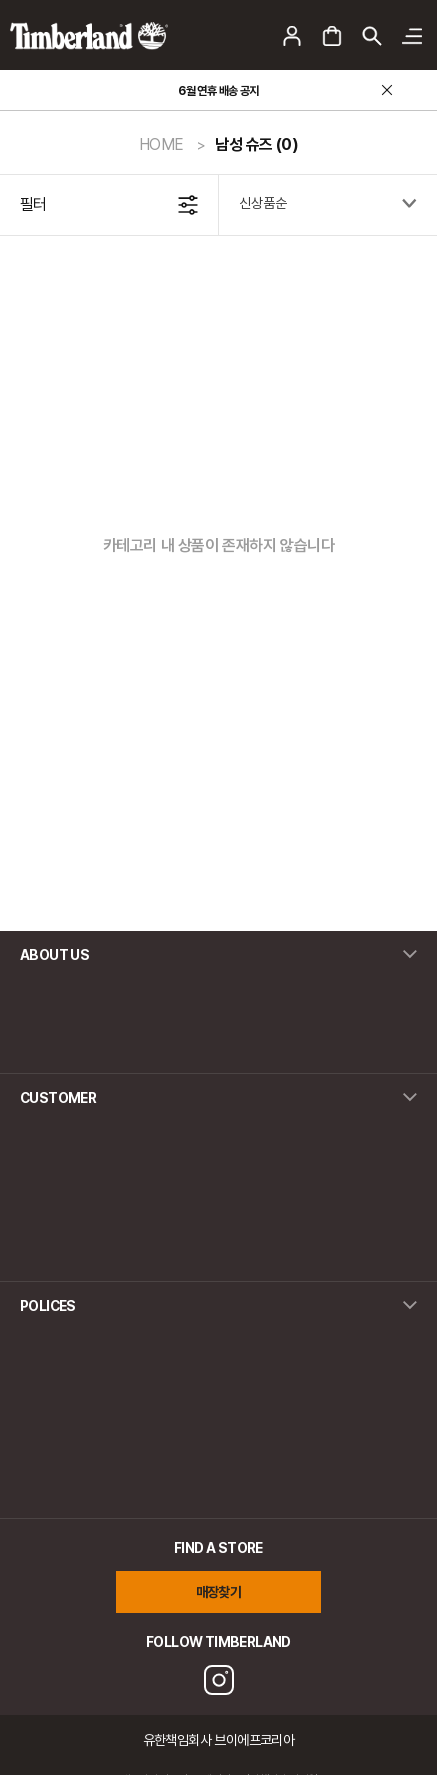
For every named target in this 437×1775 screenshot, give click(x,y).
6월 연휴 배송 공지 (218, 91)
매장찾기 (219, 1592)
